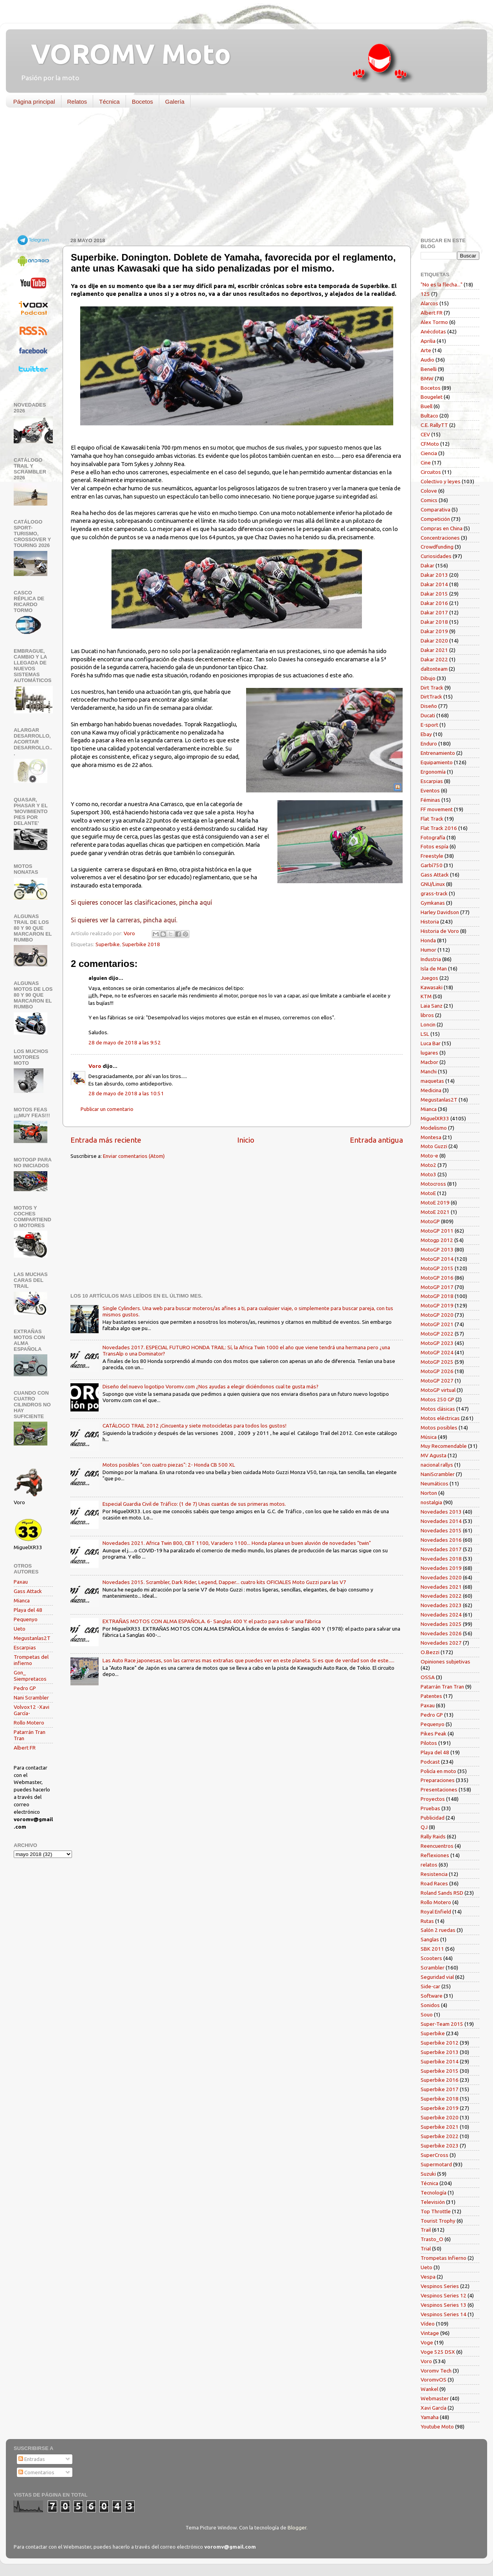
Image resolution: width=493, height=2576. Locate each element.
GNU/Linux (433, 884)
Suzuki (428, 2174)
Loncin (428, 1024)
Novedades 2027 (441, 1643)
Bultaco (429, 415)
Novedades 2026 (441, 1633)
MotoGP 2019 (437, 1305)
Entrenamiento (438, 753)
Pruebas (430, 1808)
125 (425, 294)
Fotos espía (434, 846)
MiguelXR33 (435, 1118)
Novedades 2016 (441, 1540)
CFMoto (430, 444)
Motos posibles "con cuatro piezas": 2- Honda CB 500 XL (169, 1465)
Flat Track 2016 (439, 828)
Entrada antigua (376, 1140)
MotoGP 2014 (437, 1259)
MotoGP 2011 (437, 1231)
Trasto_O (432, 2239)
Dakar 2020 (434, 640)
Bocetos (142, 101)
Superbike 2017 (440, 2089)
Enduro (429, 743)
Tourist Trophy (438, 2221)
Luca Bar (431, 1043)
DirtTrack (431, 696)
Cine (426, 462)
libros (427, 1015)
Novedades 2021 (441, 1587)
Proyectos (433, 1799)
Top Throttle (436, 2211)
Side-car (430, 1986)
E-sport (429, 725)
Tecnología (433, 2192)
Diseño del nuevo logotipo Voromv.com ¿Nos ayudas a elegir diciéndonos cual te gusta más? (210, 1386)
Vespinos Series (440, 2286)
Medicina (431, 1090)
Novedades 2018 (441, 1558)
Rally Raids (433, 1836)
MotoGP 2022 (437, 1333)
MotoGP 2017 (437, 1287)
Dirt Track (432, 687)
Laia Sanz (432, 1006)
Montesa (431, 1137)
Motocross (433, 1184)
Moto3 (428, 1174)
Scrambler (432, 1967)
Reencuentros (437, 1846)
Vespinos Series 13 (443, 2305)
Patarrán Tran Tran (442, 1686)
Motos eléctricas (440, 1418)
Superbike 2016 (440, 2080)
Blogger (297, 2527)
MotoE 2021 (435, 1212)
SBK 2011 (432, 1949)
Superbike (107, 944)
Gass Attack (28, 1591)
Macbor (429, 1062)
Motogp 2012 (437, 1240)
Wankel (429, 2389)
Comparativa (435, 509)
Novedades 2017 (441, 1549)
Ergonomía (433, 772)
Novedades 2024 (441, 1614)
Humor (428, 950)
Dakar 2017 (434, 612)
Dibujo (428, 678)
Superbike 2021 (440, 2127)
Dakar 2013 (434, 575)
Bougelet (432, 397)
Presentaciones (439, 1789)
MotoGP (430, 1221)
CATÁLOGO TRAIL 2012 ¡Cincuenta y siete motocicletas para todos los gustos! (194, 1425)
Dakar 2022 (434, 659)
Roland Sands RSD (442, 1893)
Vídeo (428, 2323)
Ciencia (429, 453)
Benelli (429, 369)
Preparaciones (438, 1780)
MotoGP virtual (438, 1390)
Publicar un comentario (107, 1109)
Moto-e (429, 1155)
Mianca (22, 1600)
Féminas (430, 800)
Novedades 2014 (441, 1521)
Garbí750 (432, 865)
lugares (429, 1052)
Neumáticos (434, 1483)
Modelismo (434, 1128)
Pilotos (429, 1743)
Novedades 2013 (441, 1512)
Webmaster (435, 2398)
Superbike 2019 (440, 2108)
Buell (426, 406)
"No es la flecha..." (441, 284)
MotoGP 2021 (437, 1324)
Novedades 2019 (441, 1568)
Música (429, 1437)
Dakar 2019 (434, 631)
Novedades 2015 (441, 1530)
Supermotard (436, 2164)
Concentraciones (440, 538)
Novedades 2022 (441, 1596)
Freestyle (432, 856)
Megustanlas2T (32, 1638)
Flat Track (432, 818)
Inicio (245, 1140)
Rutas (427, 1921)
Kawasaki (432, 987)
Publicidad (432, 1818)
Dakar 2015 (434, 593)
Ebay (426, 734)
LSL (425, 1034)
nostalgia (431, 1502)
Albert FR (25, 1747)
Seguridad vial (437, 1977)
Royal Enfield (436, 1911)
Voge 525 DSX (438, 2352)
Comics (429, 500)
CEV (425, 434)
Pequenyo (26, 1619)
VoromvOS (433, 2379)
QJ (424, 1827)
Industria (431, 959)
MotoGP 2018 (437, 1296)
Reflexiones (435, 1855)
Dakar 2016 (434, 603)
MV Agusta (433, 1455)
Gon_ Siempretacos (30, 1675)
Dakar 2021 (434, 650)
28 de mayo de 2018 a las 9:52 (124, 1042)
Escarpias (25, 1647)
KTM (426, 996)
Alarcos (429, 303)
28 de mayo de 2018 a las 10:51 (126, 1093)
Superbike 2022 (440, 2136)
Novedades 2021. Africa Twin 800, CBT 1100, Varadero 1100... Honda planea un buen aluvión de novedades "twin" (237, 1543)
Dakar (427, 565)
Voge (427, 2342)
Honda (428, 940)
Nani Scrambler (31, 1697)
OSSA (428, 1677)
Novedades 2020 (441, 1577)
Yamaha (430, 2417)
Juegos (429, 978)
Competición (435, 519)
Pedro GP (25, 1688)
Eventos (430, 790)
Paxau (21, 1582)
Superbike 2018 (141, 944)
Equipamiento (437, 762)
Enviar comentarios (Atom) (134, 1156)
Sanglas (430, 1939)
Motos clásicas (438, 1409)
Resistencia (434, 1874)
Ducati (428, 715)
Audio (427, 359)
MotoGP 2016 (437, 1277)
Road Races (434, 1883)
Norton (429, 1493)
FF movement (437, 809)
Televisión (433, 2202)
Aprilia (428, 341)
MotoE (428, 1193)
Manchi (429, 1071)
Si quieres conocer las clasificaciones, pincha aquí (141, 902)
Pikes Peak (433, 1733)
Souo (427, 2014)
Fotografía (433, 837)
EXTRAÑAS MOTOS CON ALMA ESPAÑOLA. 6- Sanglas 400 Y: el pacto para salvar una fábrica (212, 1621)
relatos (429, 1864)
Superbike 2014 (440, 2061)
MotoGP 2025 (437, 1362)
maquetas (432, 1081)
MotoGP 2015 (437, 1268)
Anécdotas (433, 331)
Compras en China (441, 528)
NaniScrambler (438, 1474)
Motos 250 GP (437, 1399)
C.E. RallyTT (434, 425)
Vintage (430, 2333)
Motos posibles (439, 1427)
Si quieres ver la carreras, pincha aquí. (124, 919)
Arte (426, 350)
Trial (426, 2248)
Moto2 (428, 1165)
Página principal (34, 101)
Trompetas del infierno (31, 1660)
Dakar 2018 (434, 622)
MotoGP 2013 (437, 1249)
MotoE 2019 (435, 1202)
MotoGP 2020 (437, 1315)
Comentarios (36, 2472)
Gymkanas (433, 903)
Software (432, 1996)
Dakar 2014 (434, 584)
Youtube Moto (437, 2426)
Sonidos (430, 2005)
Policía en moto (438, 1771)
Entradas (31, 2459)
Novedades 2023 (441, 1605)
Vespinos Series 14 (443, 2314)
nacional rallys (437, 1465)
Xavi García (433, 2408)
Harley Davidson (440, 912)
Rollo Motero (29, 1722)
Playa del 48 (28, 1610)
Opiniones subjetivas (445, 1661)
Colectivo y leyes (441, 481)
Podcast (430, 1762)
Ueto (19, 1629)
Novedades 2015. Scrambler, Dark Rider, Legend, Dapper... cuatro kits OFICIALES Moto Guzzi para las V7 (224, 1582)
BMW (427, 378)
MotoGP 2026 (437, 1371)
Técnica (109, 101)
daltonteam (434, 669)
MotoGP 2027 (437, 1380)
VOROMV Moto (124, 53)
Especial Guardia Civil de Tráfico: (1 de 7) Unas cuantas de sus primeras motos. (194, 1504)
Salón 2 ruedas (438, 1930)
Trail (426, 2230)
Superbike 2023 (440, 2145)
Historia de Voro (440, 931)
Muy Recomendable (444, 1446)
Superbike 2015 (440, 2071)
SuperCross (434, 2155)
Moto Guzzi (434, 1146)
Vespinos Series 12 (443, 2295)
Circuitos (431, 472)
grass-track (434, 893)
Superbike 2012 (440, 2043)
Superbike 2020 (440, 2117)
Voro (94, 1066)
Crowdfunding (437, 547)
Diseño (429, 706)
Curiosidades (436, 556)
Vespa (428, 2277)
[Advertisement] (240, 174)
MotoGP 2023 (437, 1343)
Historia (430, 921)
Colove (429, 491)
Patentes (431, 1696)
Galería (174, 101)
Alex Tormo (434, 322)
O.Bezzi (430, 1652)
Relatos (77, 101)
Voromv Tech (436, 2370)
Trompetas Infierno (443, 2258)
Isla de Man (434, 968)
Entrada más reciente (105, 1140)
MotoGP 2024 (437, 1352)
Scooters (431, 1958)
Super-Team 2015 (442, 2024)
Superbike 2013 (440, 2052)
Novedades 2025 (441, 1624)
